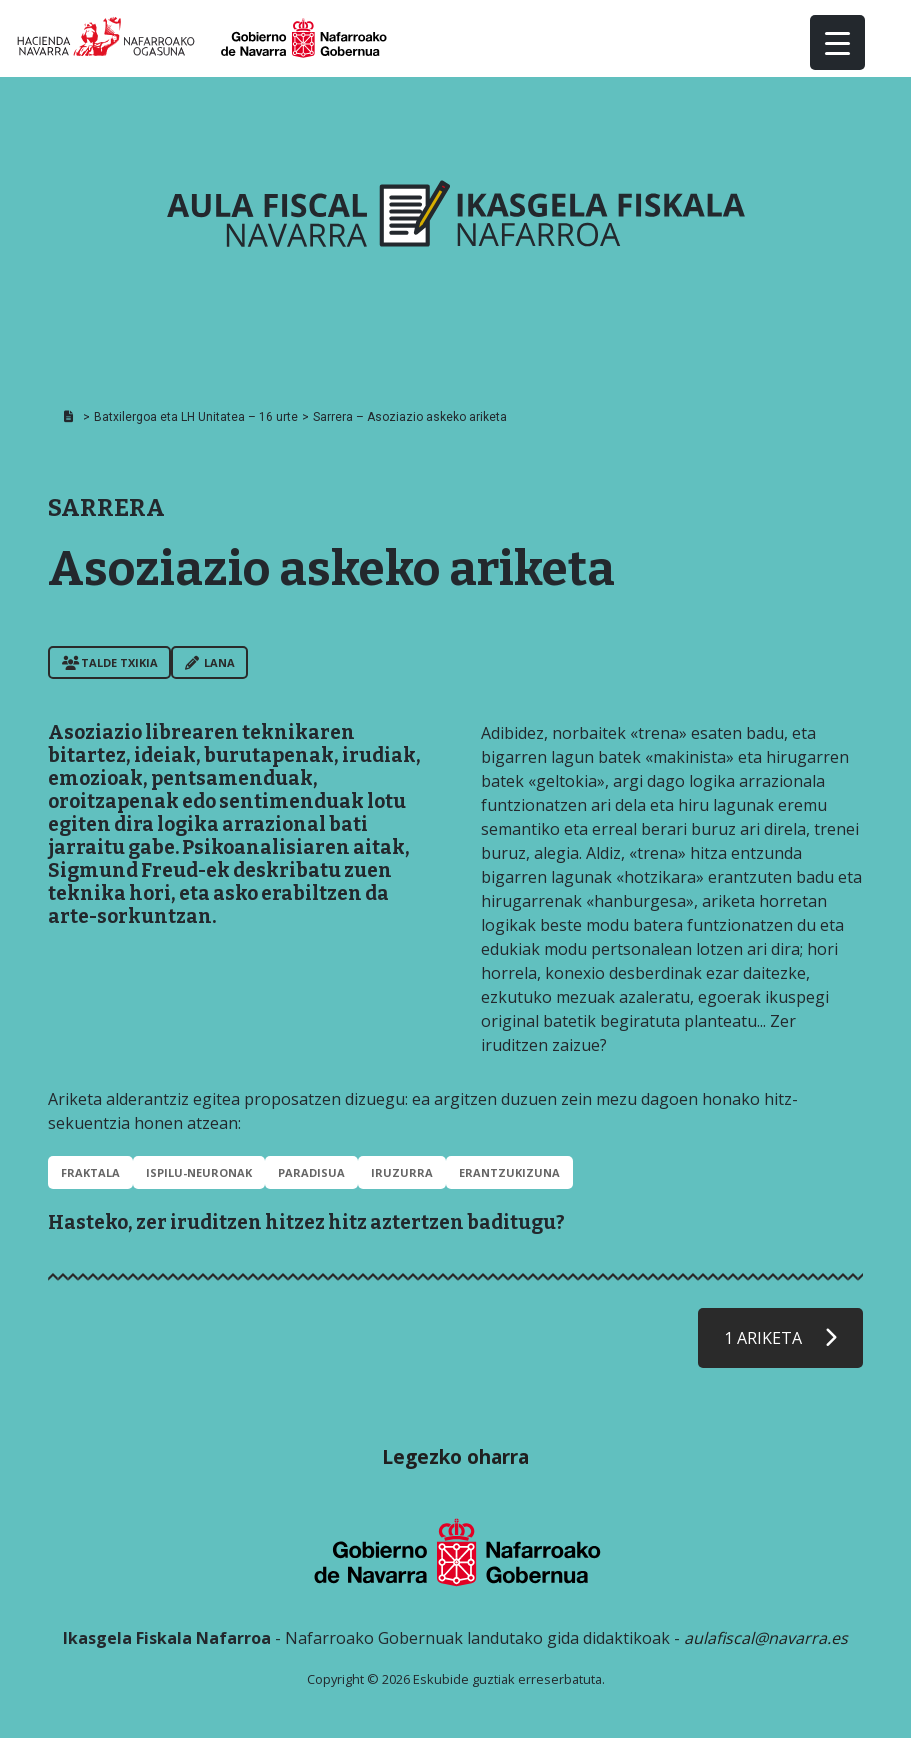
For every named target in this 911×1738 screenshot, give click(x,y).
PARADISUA (311, 1172)
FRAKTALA (90, 1172)
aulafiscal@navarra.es (766, 1638)
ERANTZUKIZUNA (509, 1172)
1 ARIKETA (780, 1338)
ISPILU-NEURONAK (199, 1172)
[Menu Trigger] (837, 42)
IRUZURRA (402, 1172)
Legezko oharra (455, 1456)
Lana (210, 662)
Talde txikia (110, 662)
